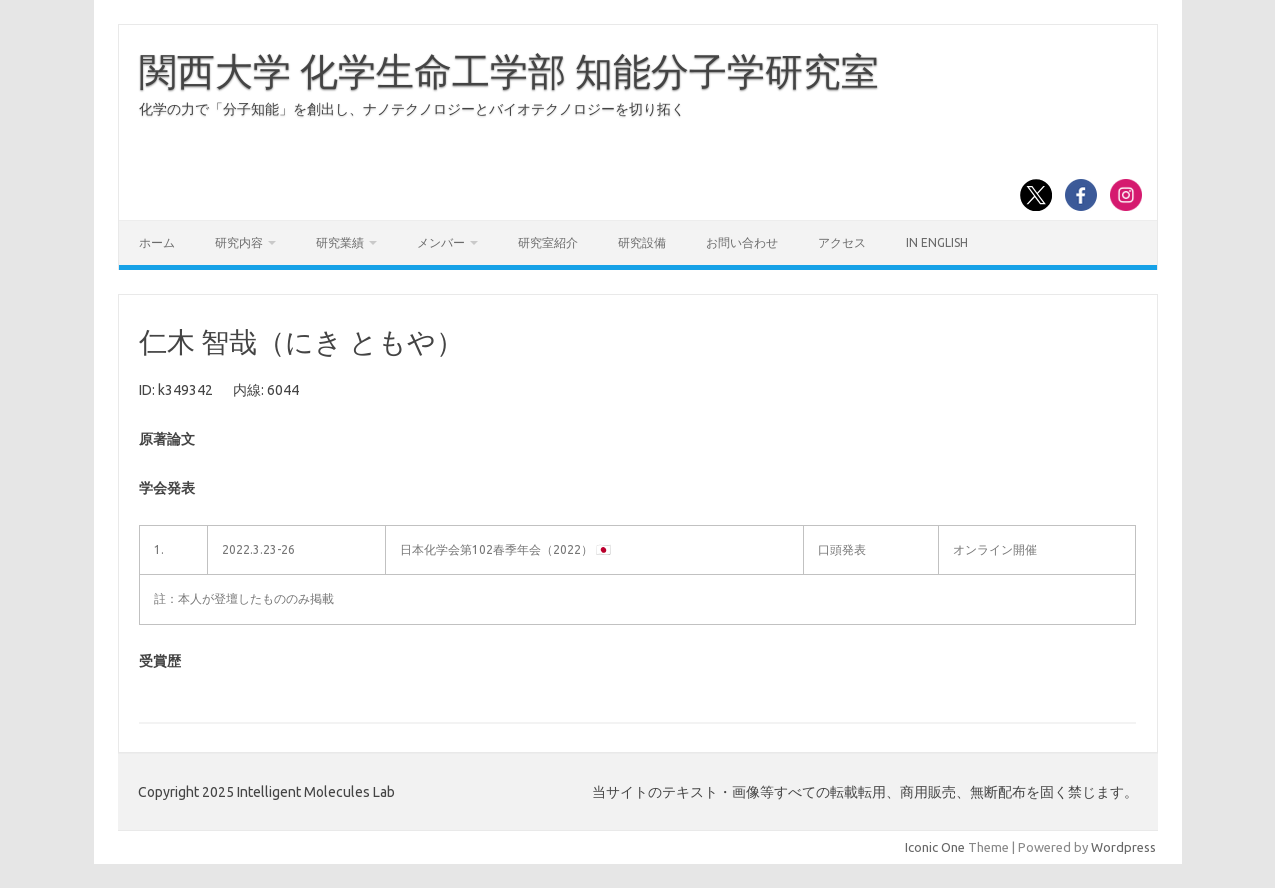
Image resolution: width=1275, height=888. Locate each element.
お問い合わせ (742, 242)
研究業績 (340, 242)
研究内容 (239, 242)
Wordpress (1123, 847)
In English (937, 242)
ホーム (157, 242)
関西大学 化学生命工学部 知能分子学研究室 (509, 71)
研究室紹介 (548, 242)
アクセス (842, 242)
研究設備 (642, 242)
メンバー (441, 242)
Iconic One (935, 847)
